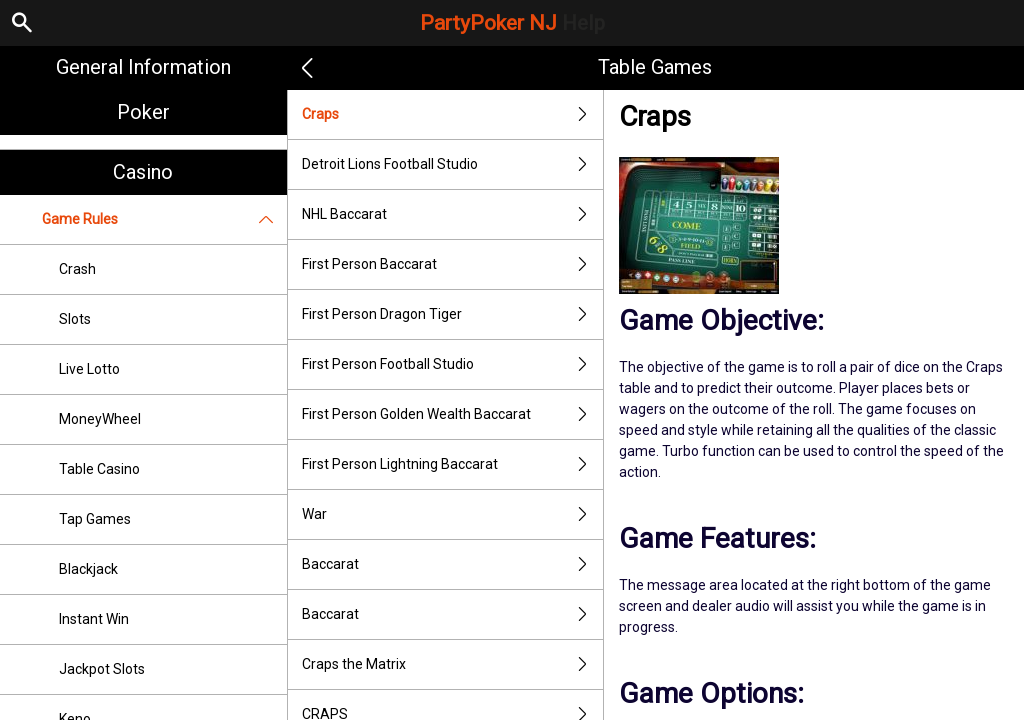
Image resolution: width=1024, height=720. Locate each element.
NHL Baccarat (453, 214)
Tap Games (95, 519)
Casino (143, 172)
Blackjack (88, 569)
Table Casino (99, 469)
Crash (77, 269)
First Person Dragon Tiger (453, 314)
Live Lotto (89, 369)
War (453, 514)
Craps (453, 114)
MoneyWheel (100, 419)
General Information (143, 67)
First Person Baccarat (453, 264)
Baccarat (453, 564)
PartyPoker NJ (512, 23)
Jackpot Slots (102, 669)
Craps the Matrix (453, 664)
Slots (75, 319)
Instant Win (94, 619)
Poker (143, 112)
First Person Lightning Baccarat (453, 464)
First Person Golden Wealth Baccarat (453, 414)
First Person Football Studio (453, 364)
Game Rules (164, 219)
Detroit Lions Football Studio (453, 164)
